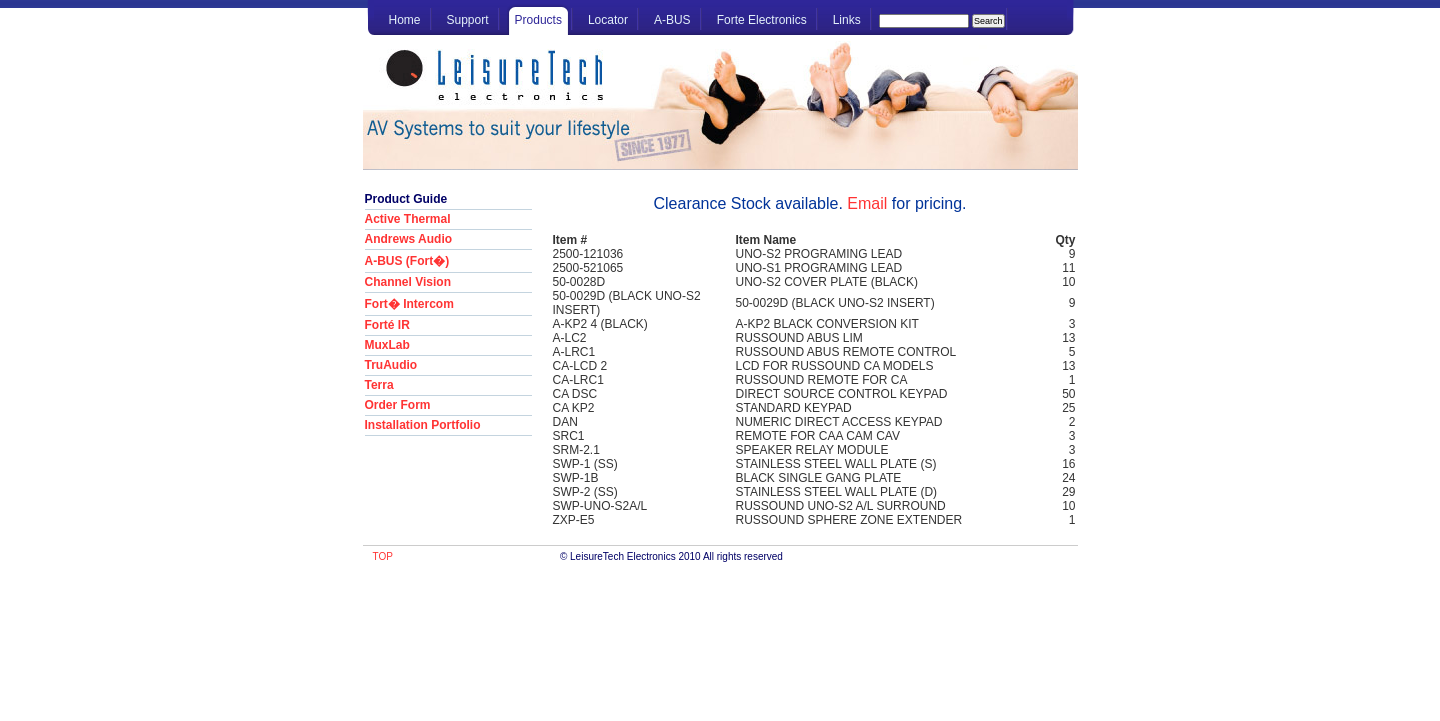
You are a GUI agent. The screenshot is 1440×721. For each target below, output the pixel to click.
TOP (383, 556)
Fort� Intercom (409, 304)
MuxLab (387, 345)
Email (867, 203)
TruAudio (391, 365)
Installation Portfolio (423, 425)
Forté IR (387, 325)
